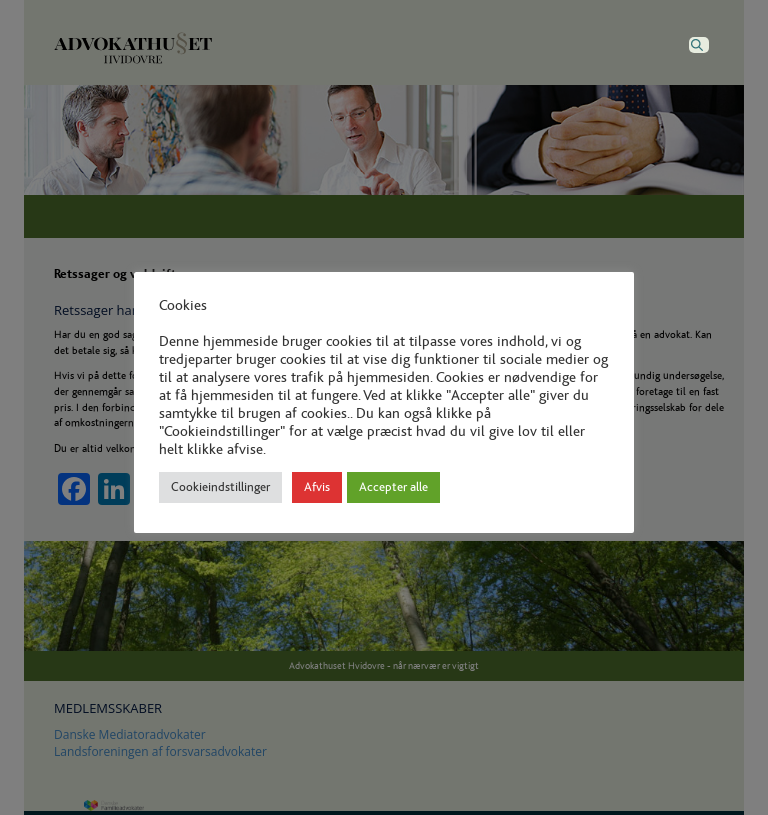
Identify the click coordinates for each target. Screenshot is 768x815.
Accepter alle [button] (393, 487)
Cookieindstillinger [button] (220, 487)
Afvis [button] (317, 487)
